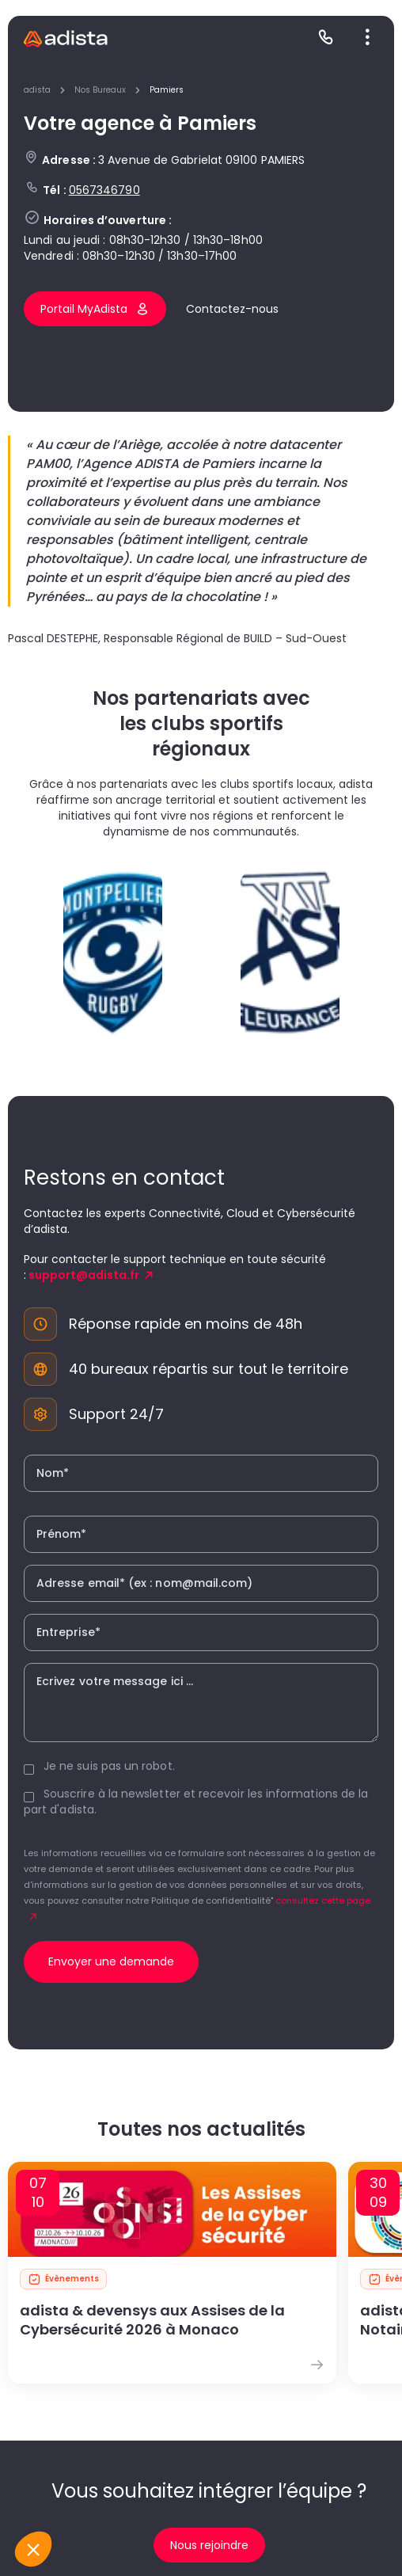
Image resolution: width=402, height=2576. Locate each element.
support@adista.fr (83, 1275)
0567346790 (104, 190)
